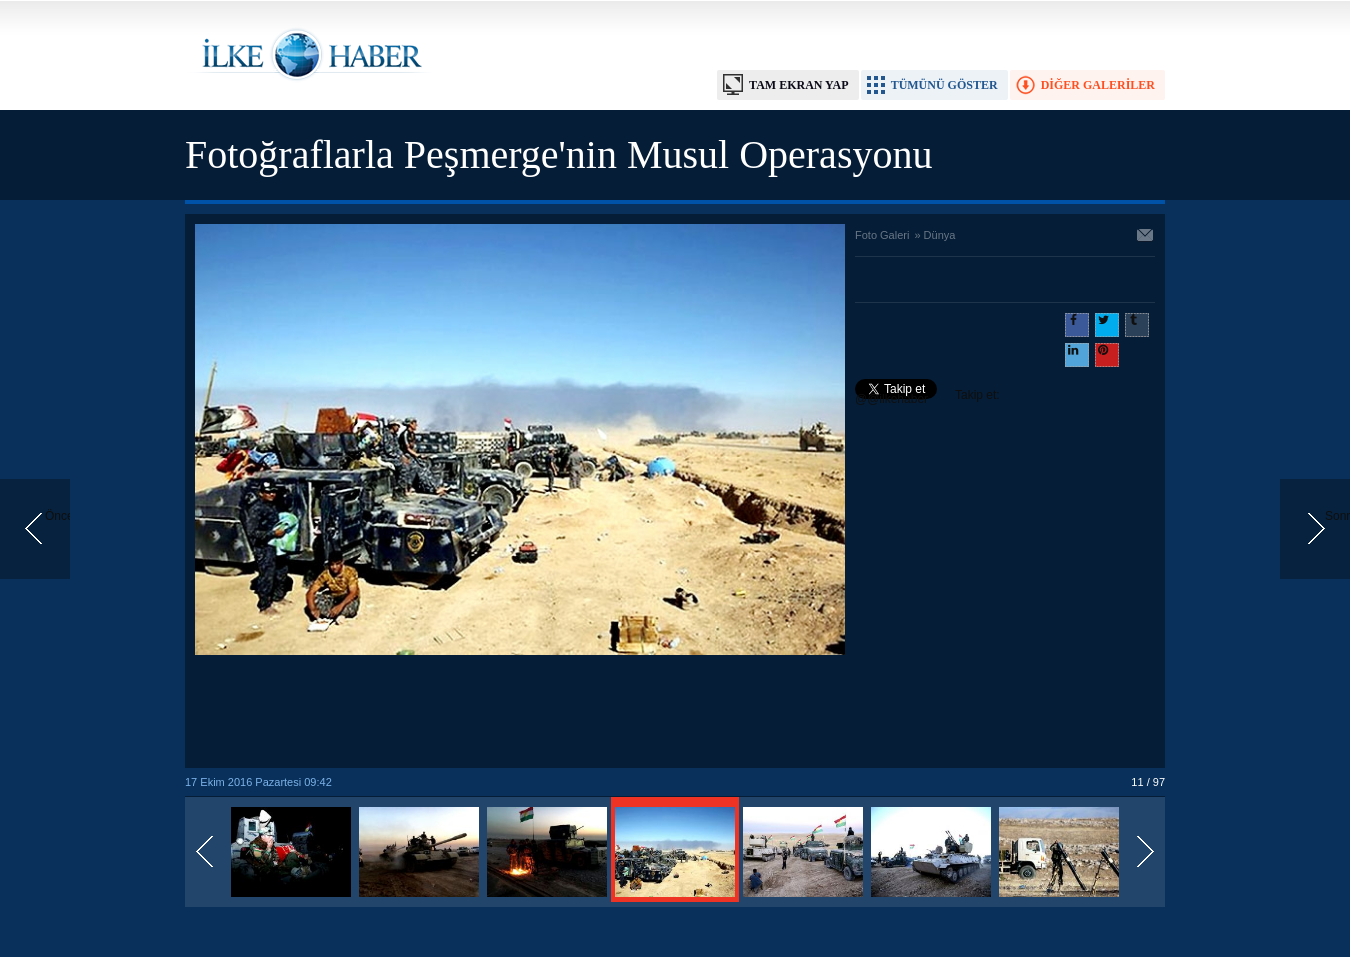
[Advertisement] (520, 713)
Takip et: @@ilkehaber (927, 397)
